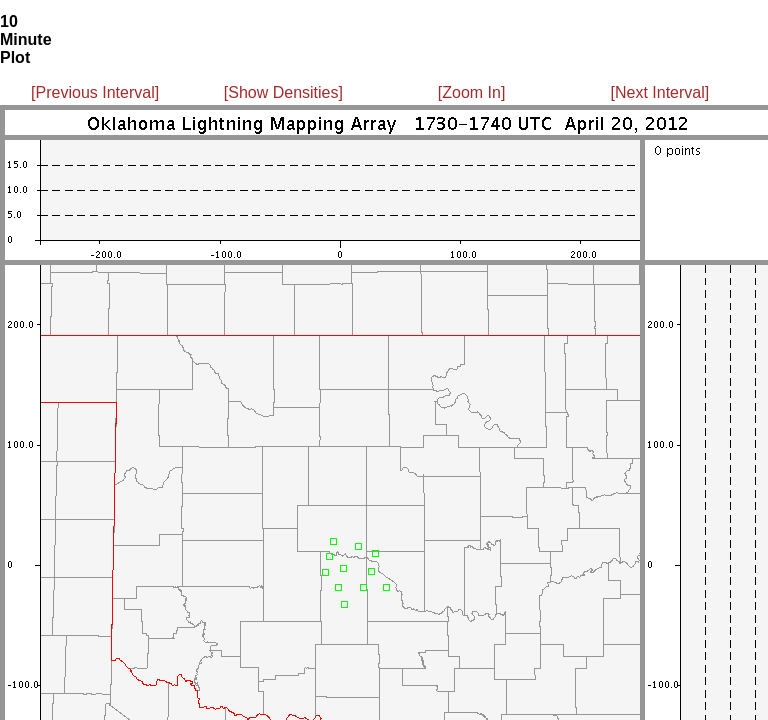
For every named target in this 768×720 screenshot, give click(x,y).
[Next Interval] (660, 92)
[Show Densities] (283, 92)
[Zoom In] (472, 92)
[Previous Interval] (95, 92)
